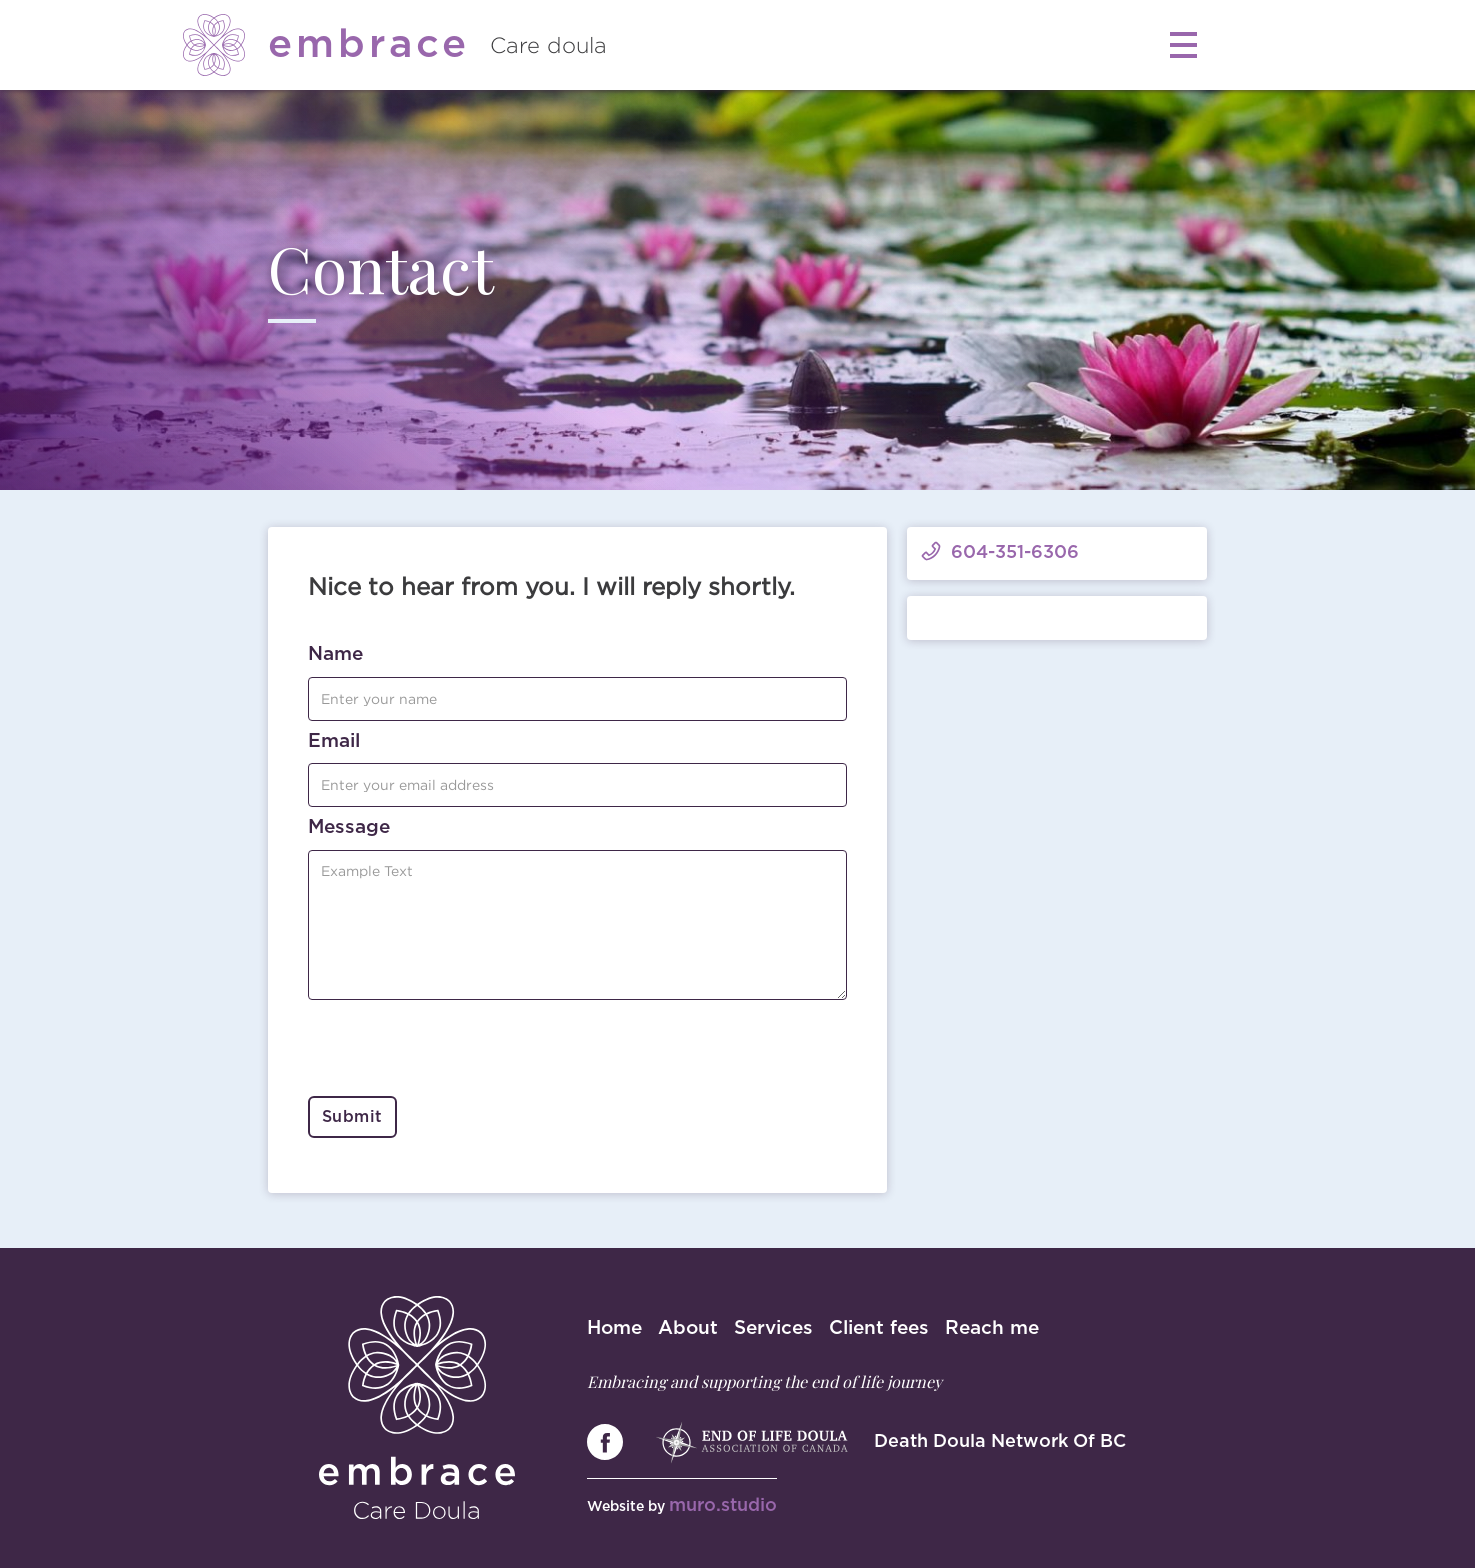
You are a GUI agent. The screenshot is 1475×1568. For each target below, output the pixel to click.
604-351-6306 (1015, 553)
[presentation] (460, 1049)
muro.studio (723, 1506)
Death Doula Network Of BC (1000, 1442)
